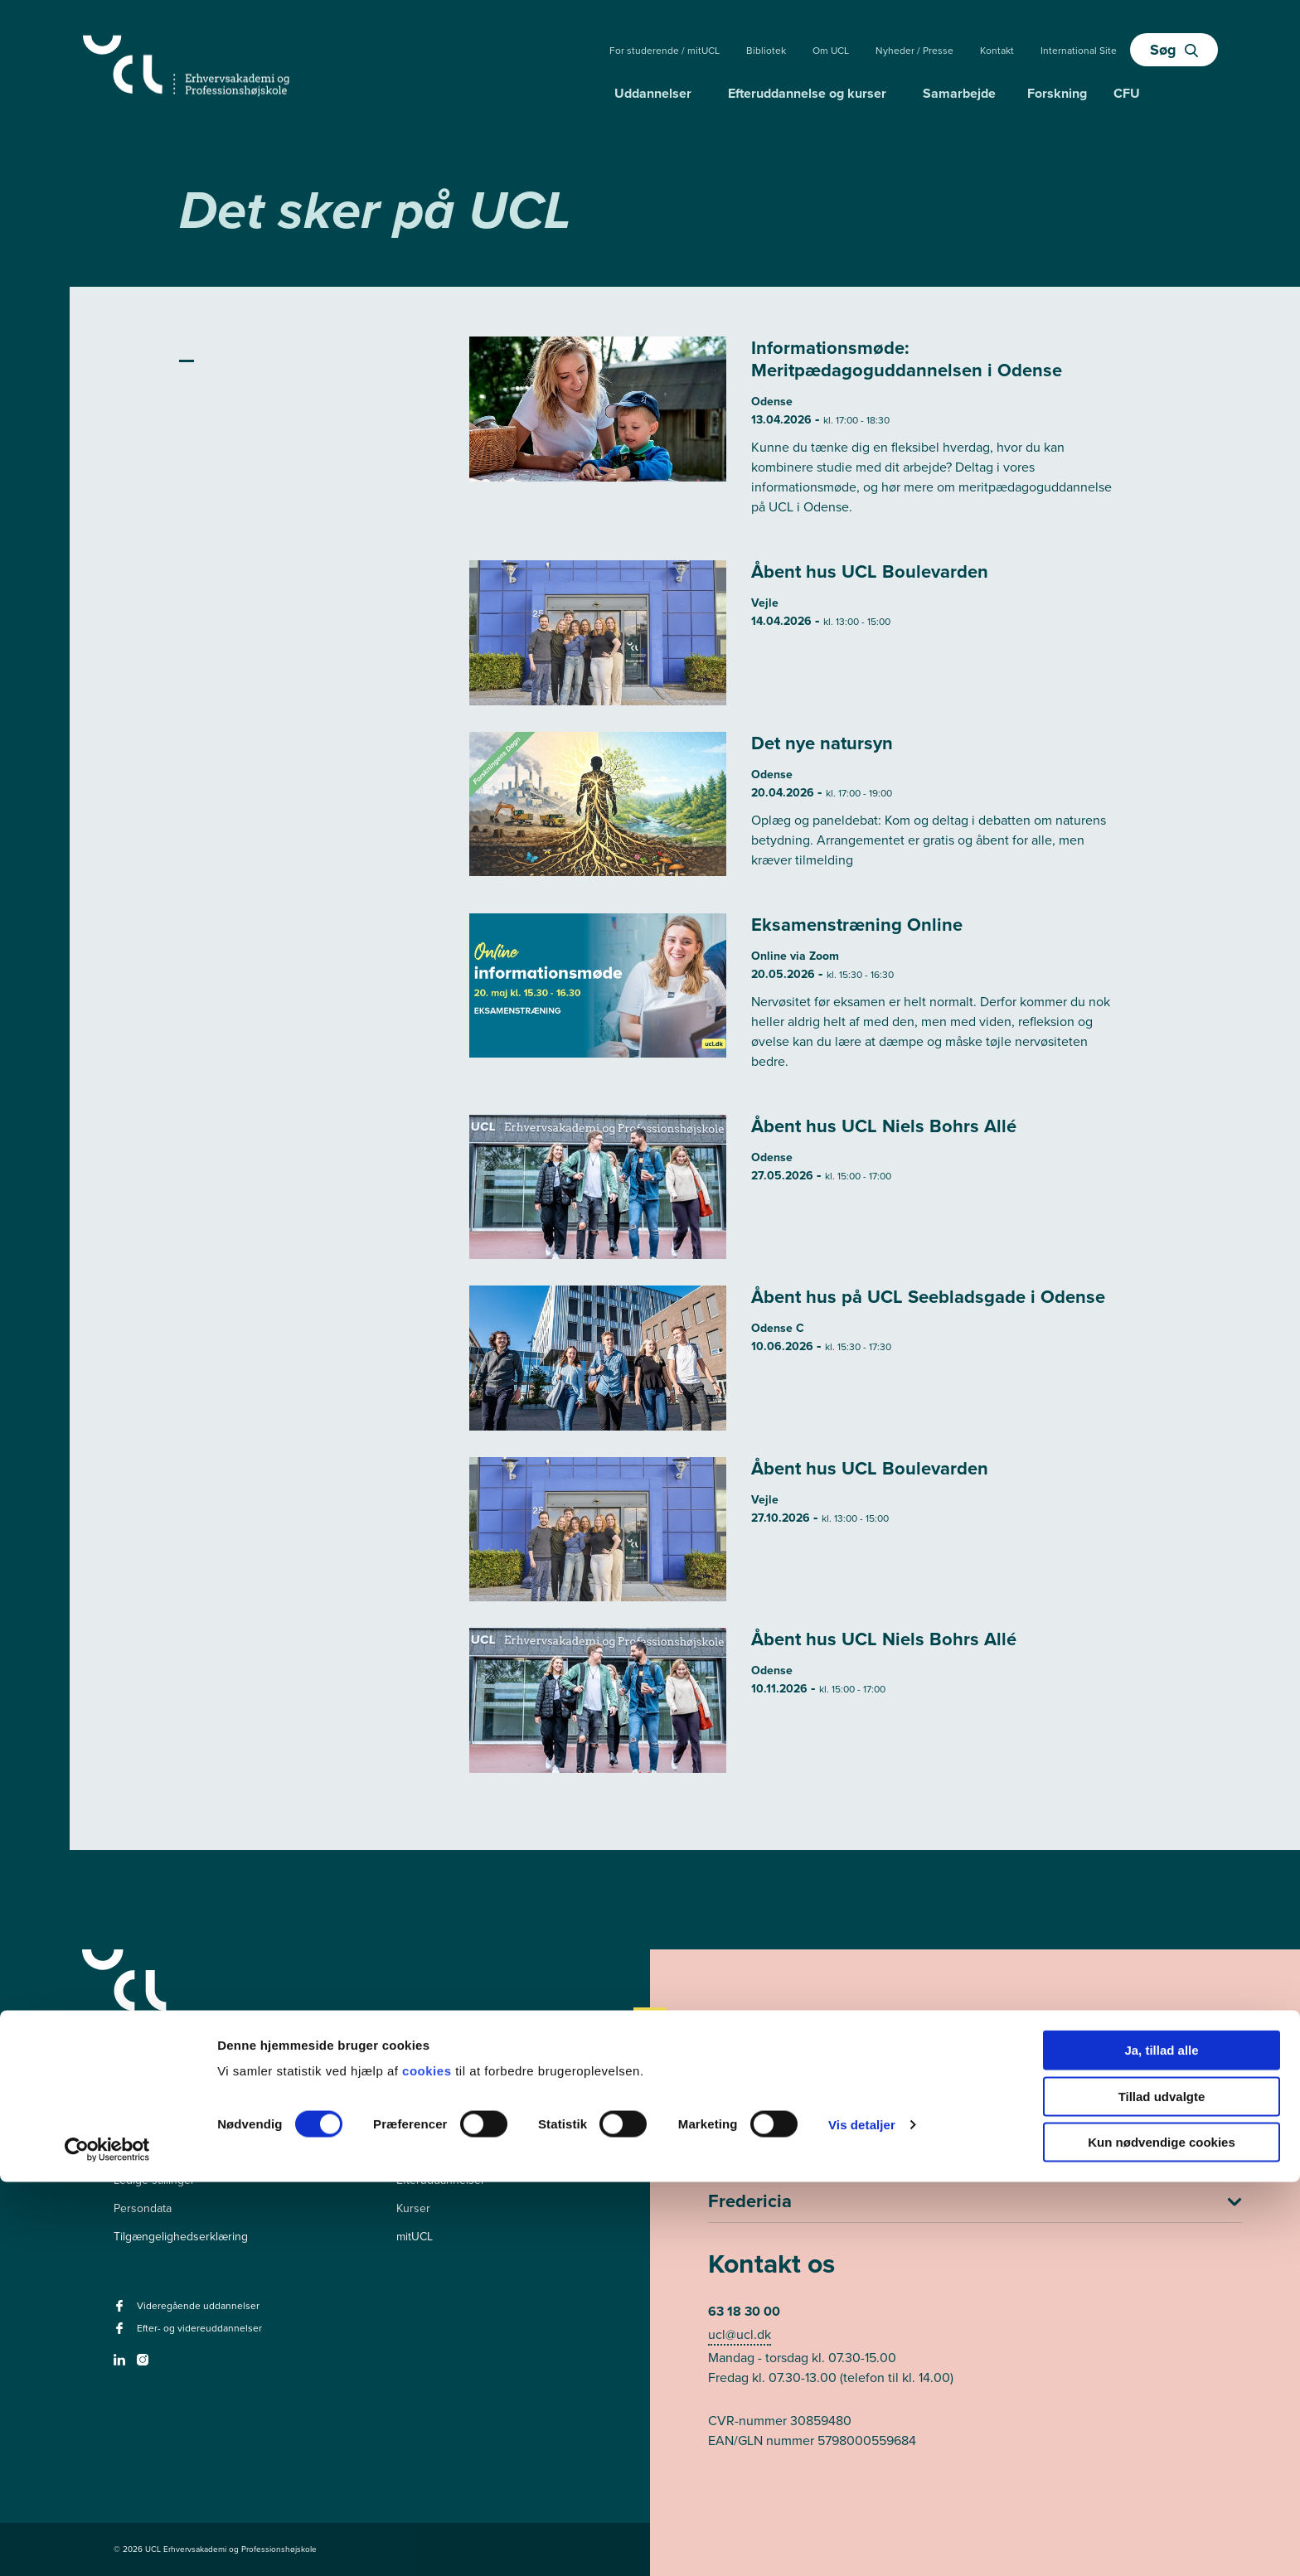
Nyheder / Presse (914, 50)
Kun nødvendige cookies (1161, 2536)
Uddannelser (652, 93)
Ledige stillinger (154, 2180)
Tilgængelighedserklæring (181, 2236)
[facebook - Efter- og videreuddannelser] (121, 2333)
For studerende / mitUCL (664, 50)
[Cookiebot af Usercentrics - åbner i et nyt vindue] (107, 2543)
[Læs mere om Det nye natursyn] (795, 809)
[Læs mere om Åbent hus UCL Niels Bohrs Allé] (795, 1187)
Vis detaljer (861, 2518)
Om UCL (830, 50)
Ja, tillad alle (1161, 2444)
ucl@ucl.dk (739, 2334)
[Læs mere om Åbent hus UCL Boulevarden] (795, 632)
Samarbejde (959, 93)
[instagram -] (145, 2365)
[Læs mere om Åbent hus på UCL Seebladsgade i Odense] (795, 1358)
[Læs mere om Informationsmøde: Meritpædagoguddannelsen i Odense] (795, 435)
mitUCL (414, 2236)
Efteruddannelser (440, 2180)
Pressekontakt (150, 2152)
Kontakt (997, 50)
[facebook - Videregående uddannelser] (121, 2311)
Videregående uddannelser (466, 2152)
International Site (1078, 50)
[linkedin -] (121, 2365)
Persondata (143, 2208)
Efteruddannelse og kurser (807, 93)
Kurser (413, 2208)
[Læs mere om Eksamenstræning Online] (795, 1000)
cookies (428, 2464)
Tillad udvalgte (1161, 2490)
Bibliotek (766, 50)
